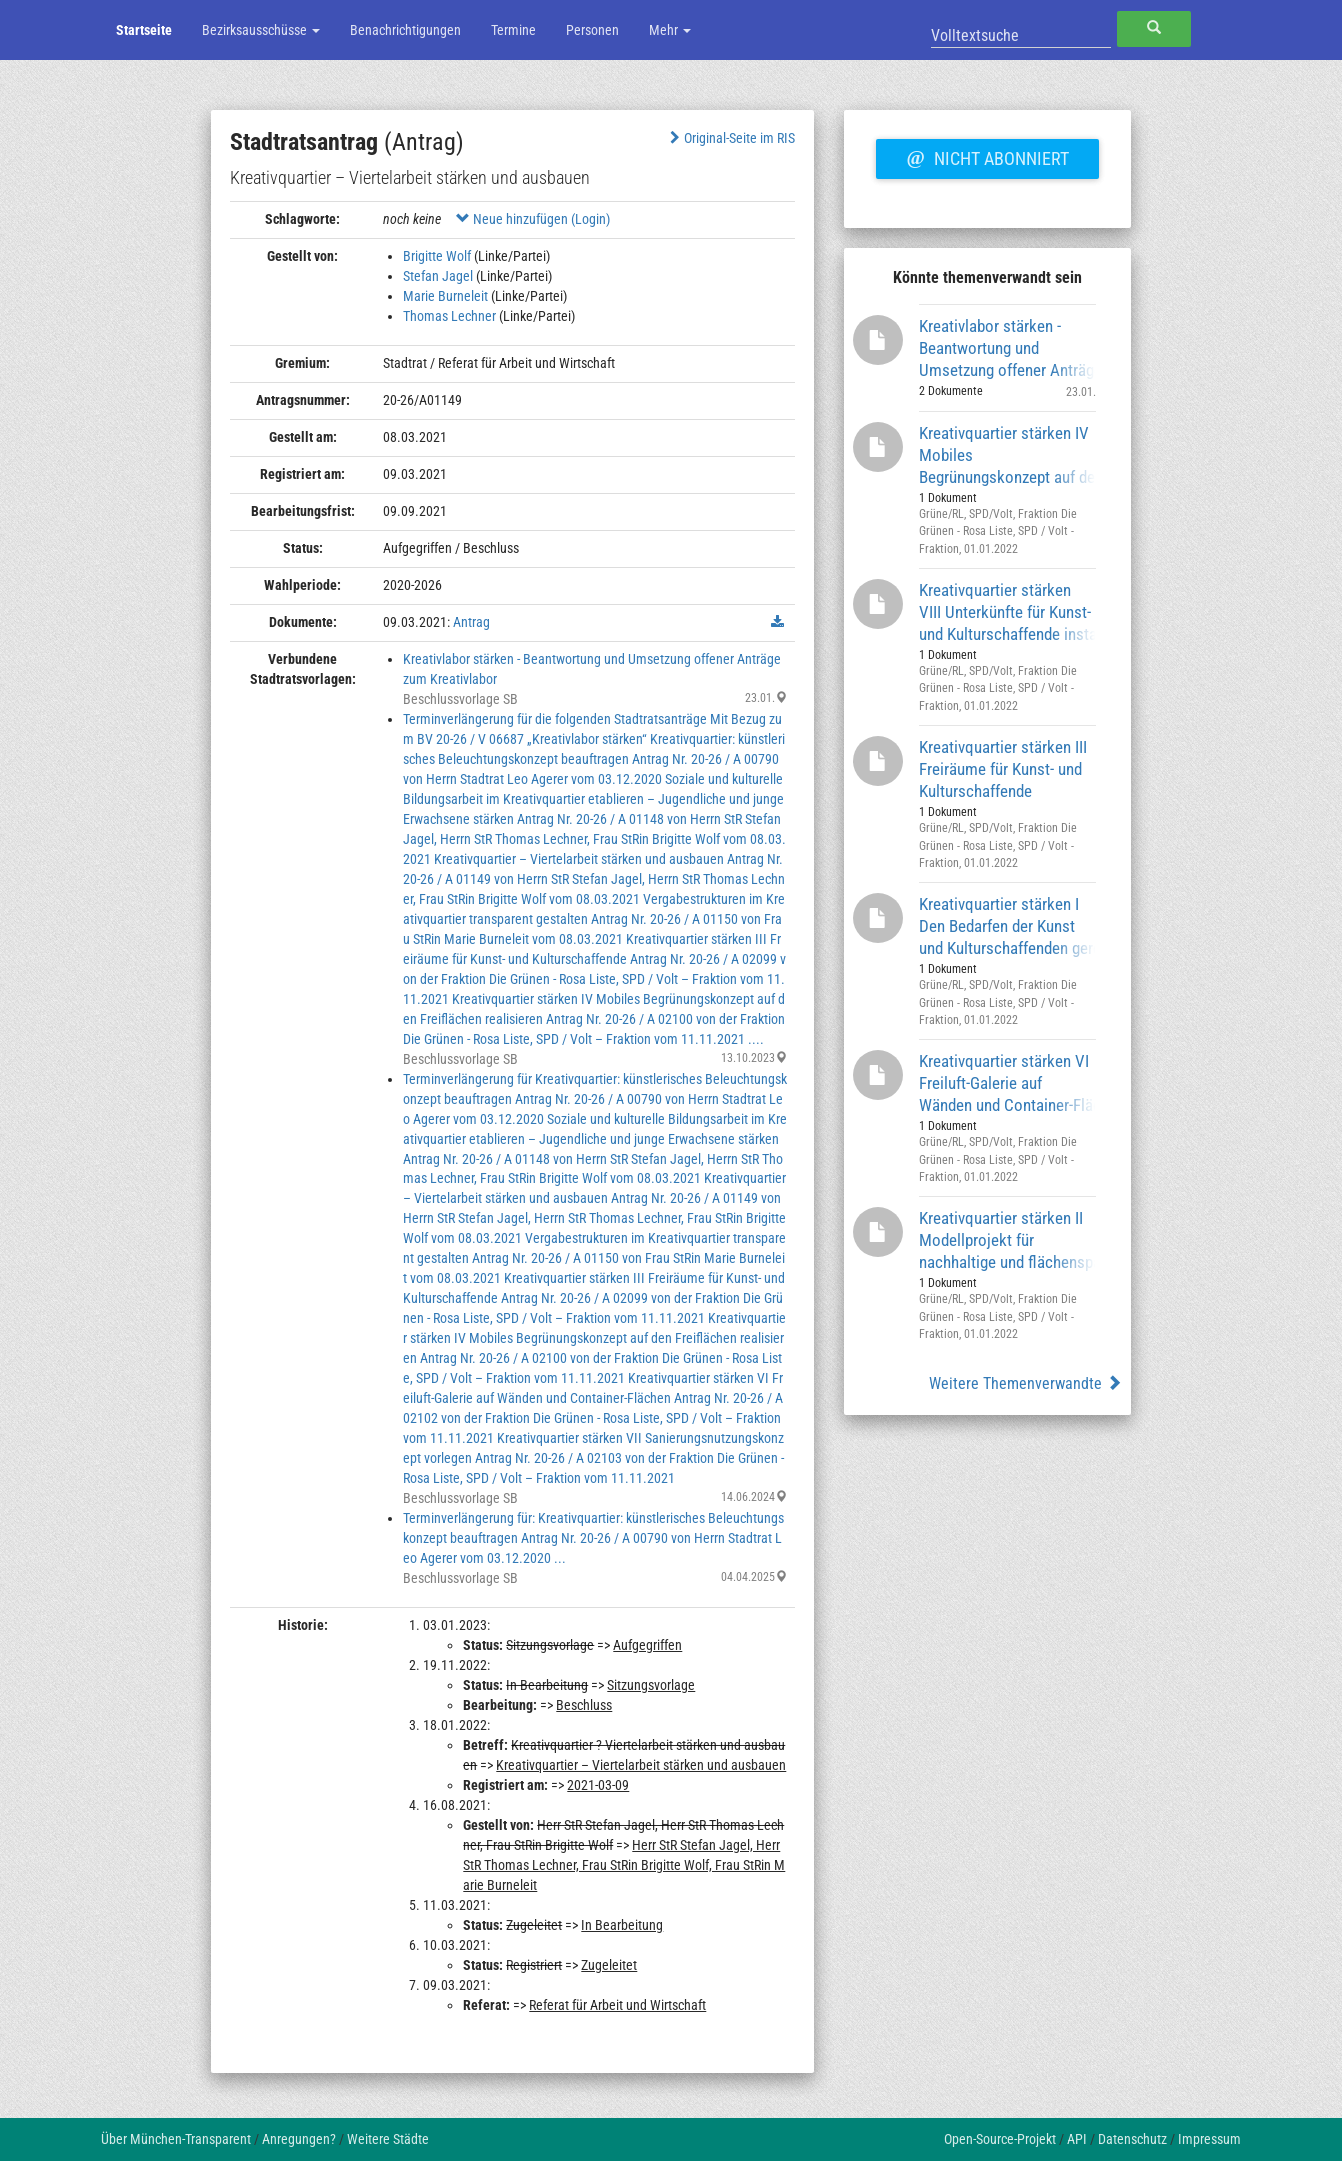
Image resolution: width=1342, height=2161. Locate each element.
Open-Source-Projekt (1000, 2139)
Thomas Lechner (449, 316)
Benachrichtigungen (405, 30)
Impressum (1209, 2139)
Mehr (670, 30)
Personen (592, 30)
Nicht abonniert (987, 156)
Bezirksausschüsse (261, 30)
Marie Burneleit (445, 296)
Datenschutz (1132, 2139)
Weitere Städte (388, 2139)
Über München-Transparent (176, 2139)
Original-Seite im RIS (730, 138)
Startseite (144, 30)
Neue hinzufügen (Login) (533, 219)
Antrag (471, 622)
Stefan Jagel (438, 276)
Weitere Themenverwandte (1025, 1383)
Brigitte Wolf (437, 256)
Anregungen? (299, 2139)
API (1077, 2139)
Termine (513, 30)
